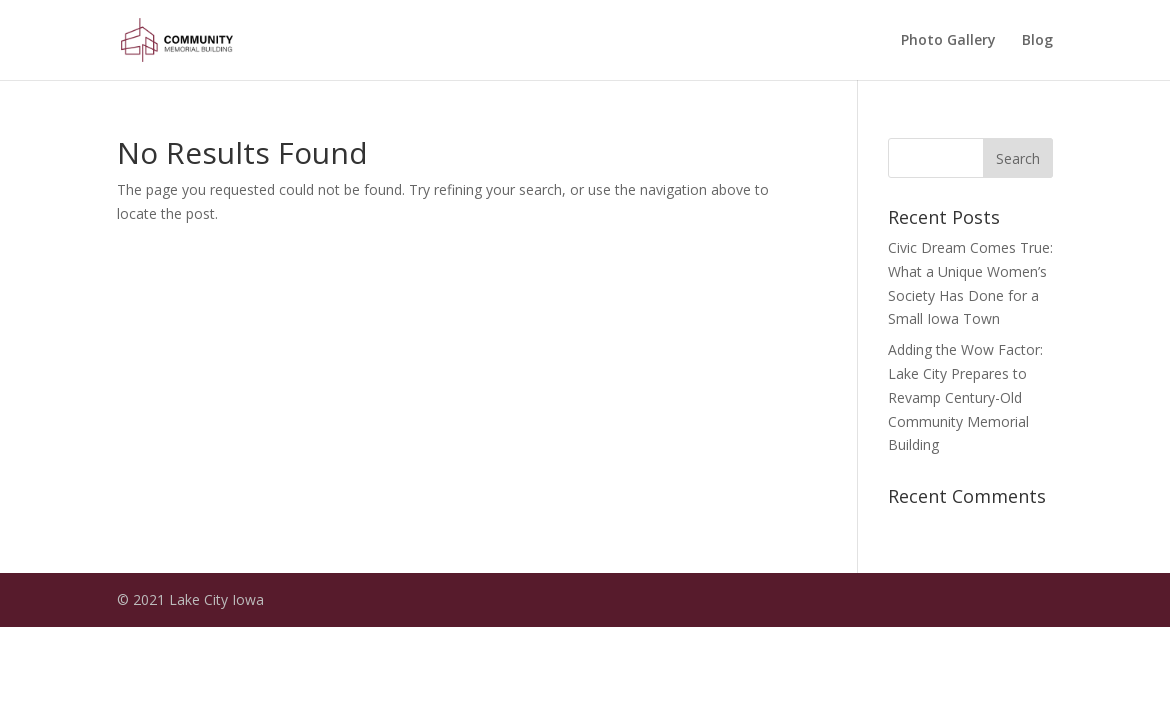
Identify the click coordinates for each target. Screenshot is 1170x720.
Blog (1037, 41)
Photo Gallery (948, 41)
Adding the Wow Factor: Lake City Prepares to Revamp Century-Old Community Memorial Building (965, 397)
